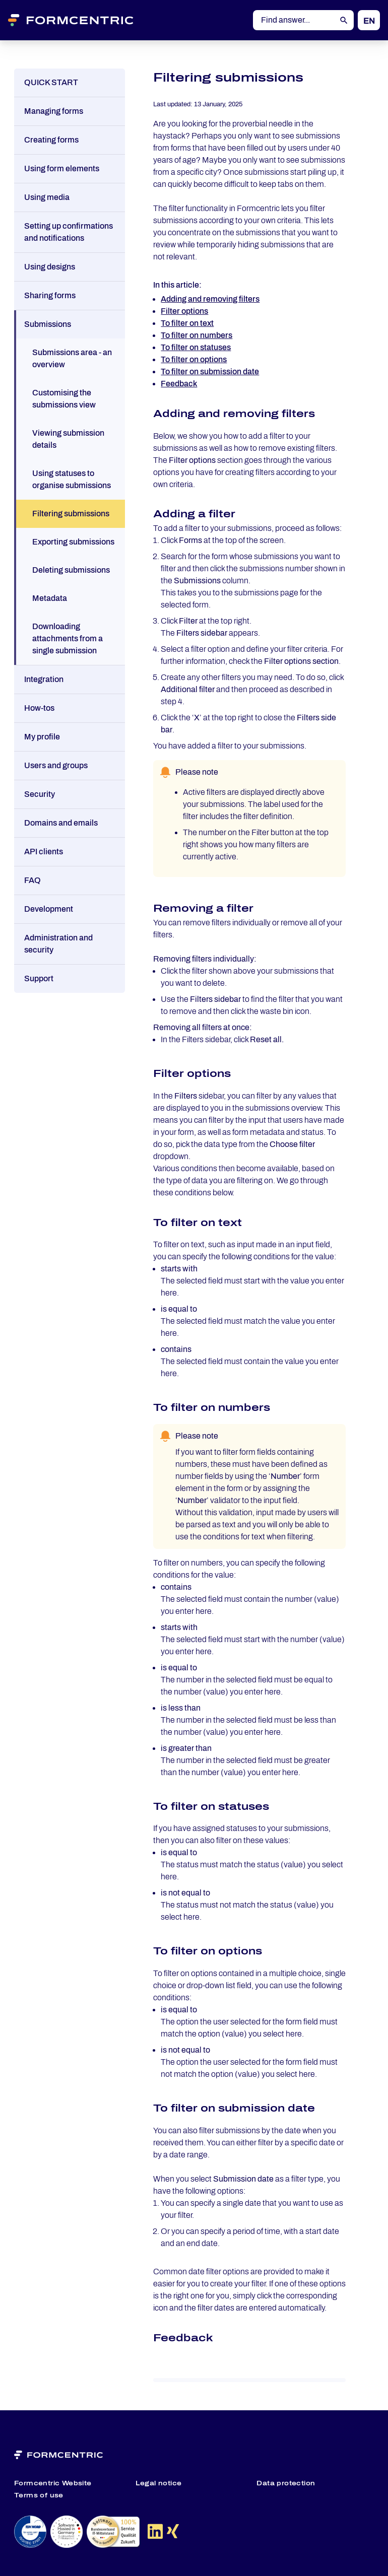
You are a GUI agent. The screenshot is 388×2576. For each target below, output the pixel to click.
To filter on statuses (196, 347)
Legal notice (159, 2483)
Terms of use (38, 2495)
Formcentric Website (53, 2483)
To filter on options (194, 359)
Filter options (184, 311)
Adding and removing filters (210, 299)
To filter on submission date (210, 371)
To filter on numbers (196, 335)
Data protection (285, 2483)
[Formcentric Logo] (83, 20)
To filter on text (187, 323)
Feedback (179, 383)
